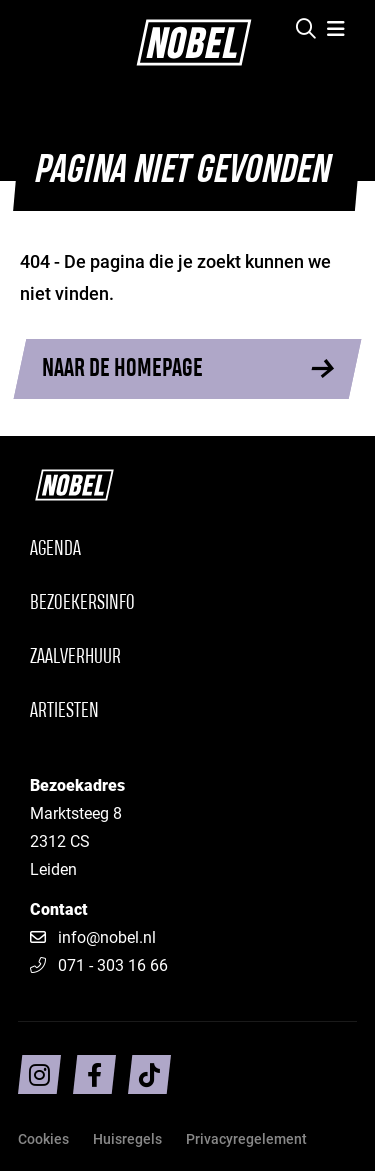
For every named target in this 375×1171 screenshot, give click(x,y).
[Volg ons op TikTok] (149, 1074)
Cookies (43, 1138)
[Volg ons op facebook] (94, 1074)
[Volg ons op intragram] (39, 1074)
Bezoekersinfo (82, 603)
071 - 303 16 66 (99, 964)
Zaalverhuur (75, 657)
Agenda (55, 549)
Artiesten (64, 711)
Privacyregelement (246, 1138)
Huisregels (127, 1138)
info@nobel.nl (107, 936)
